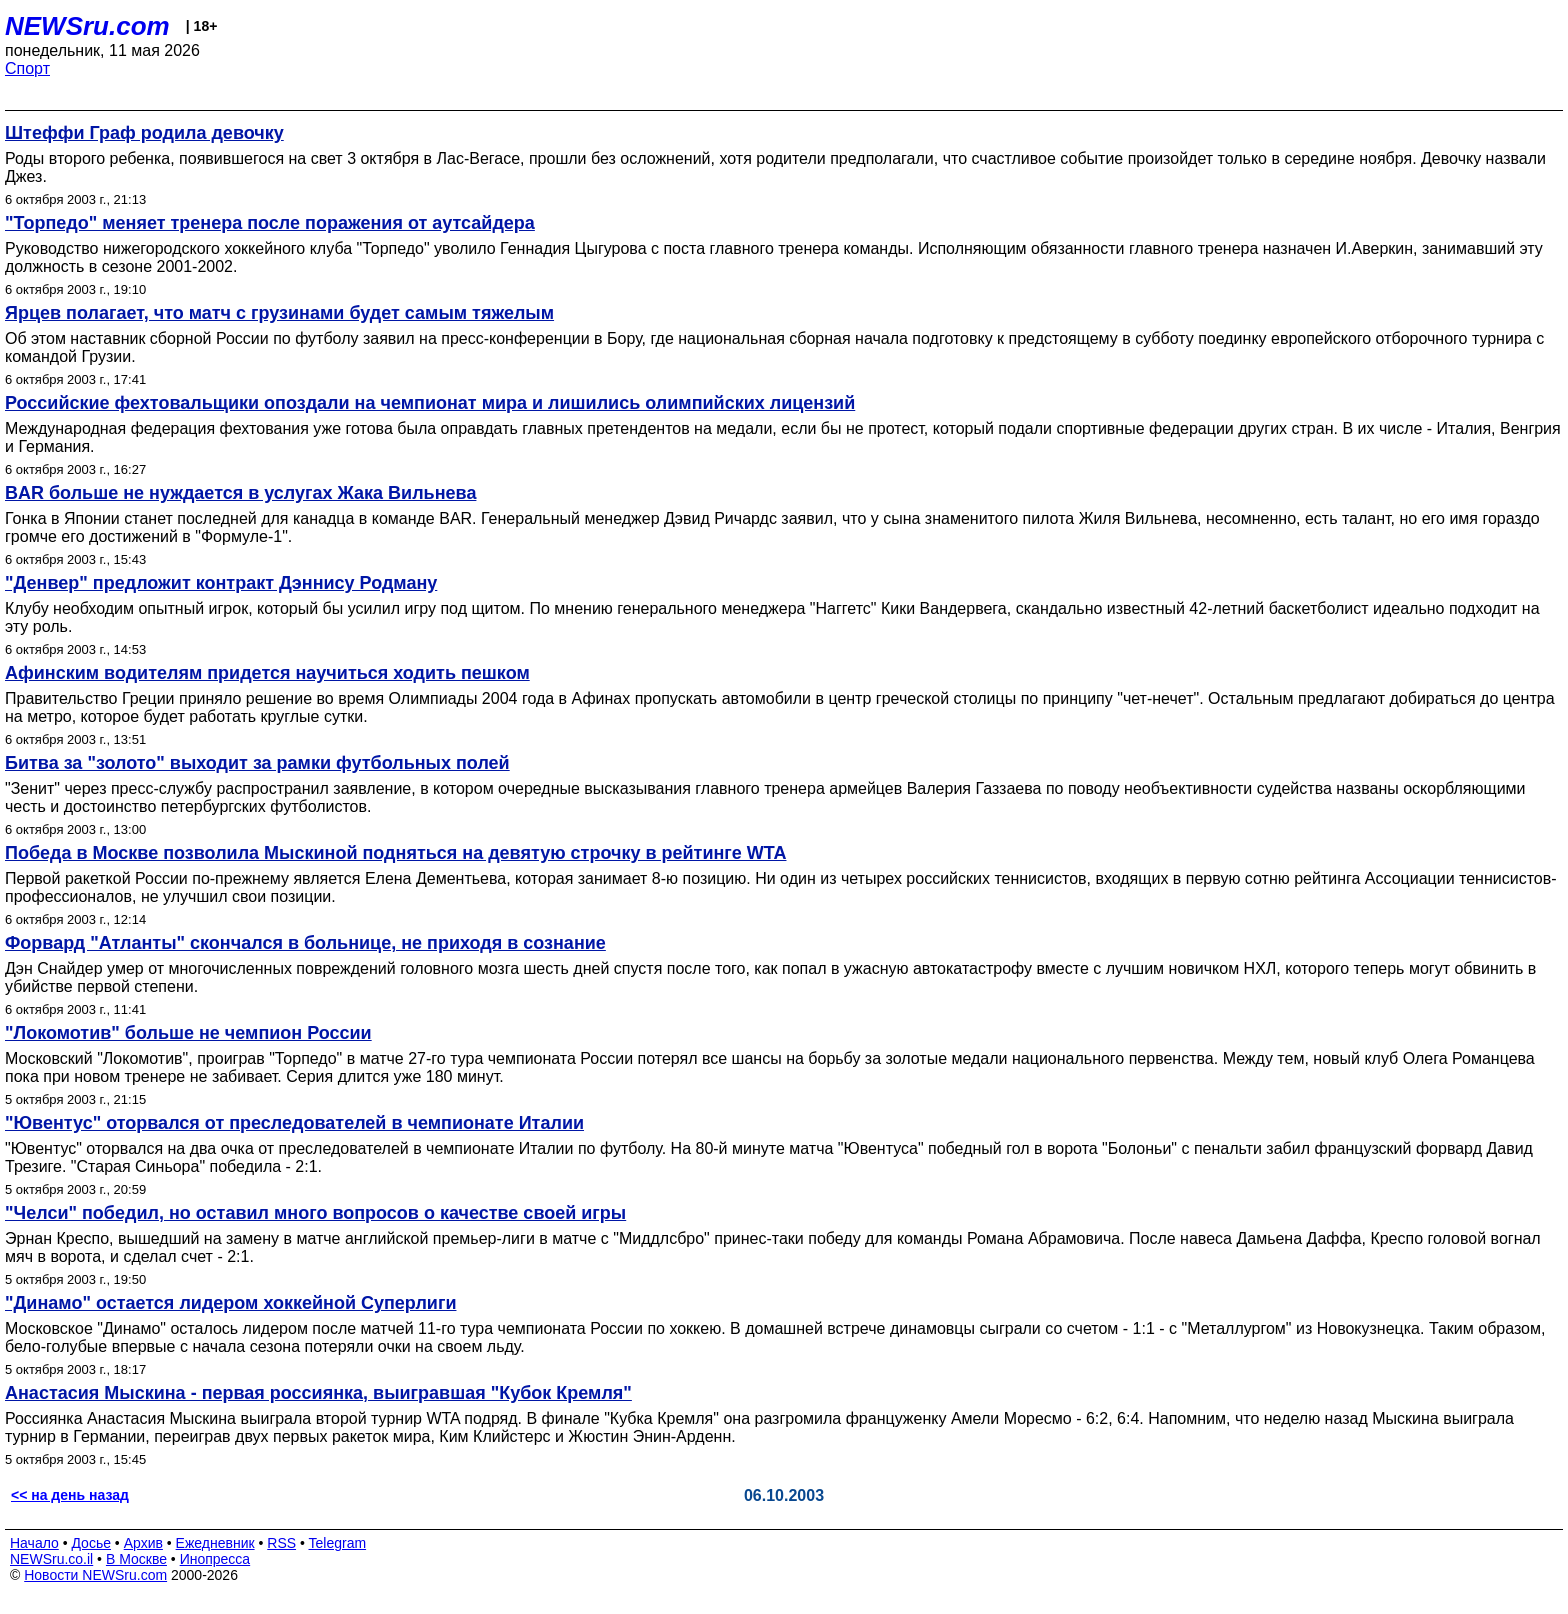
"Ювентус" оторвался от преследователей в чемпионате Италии (294, 1123)
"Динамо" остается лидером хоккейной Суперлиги (230, 1303)
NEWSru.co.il (51, 1559)
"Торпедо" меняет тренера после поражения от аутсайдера (270, 223)
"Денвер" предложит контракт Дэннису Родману (221, 583)
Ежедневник (215, 1543)
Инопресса (215, 1559)
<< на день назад (70, 1495)
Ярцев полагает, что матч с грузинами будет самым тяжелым (279, 313)
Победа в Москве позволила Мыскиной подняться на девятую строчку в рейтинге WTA (395, 853)
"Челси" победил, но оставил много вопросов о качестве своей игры (315, 1213)
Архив (143, 1543)
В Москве (136, 1559)
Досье (91, 1543)
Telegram (338, 1543)
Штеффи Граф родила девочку (144, 133)
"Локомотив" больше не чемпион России (188, 1033)
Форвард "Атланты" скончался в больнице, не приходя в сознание (305, 943)
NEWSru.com (87, 26)
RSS (281, 1543)
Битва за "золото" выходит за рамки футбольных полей (257, 763)
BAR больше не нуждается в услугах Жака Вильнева (240, 493)
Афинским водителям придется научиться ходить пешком (267, 673)
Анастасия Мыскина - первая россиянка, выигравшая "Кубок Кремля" (318, 1393)
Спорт (27, 68)
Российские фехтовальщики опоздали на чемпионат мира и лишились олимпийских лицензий (430, 403)
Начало (34, 1543)
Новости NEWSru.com (95, 1575)
